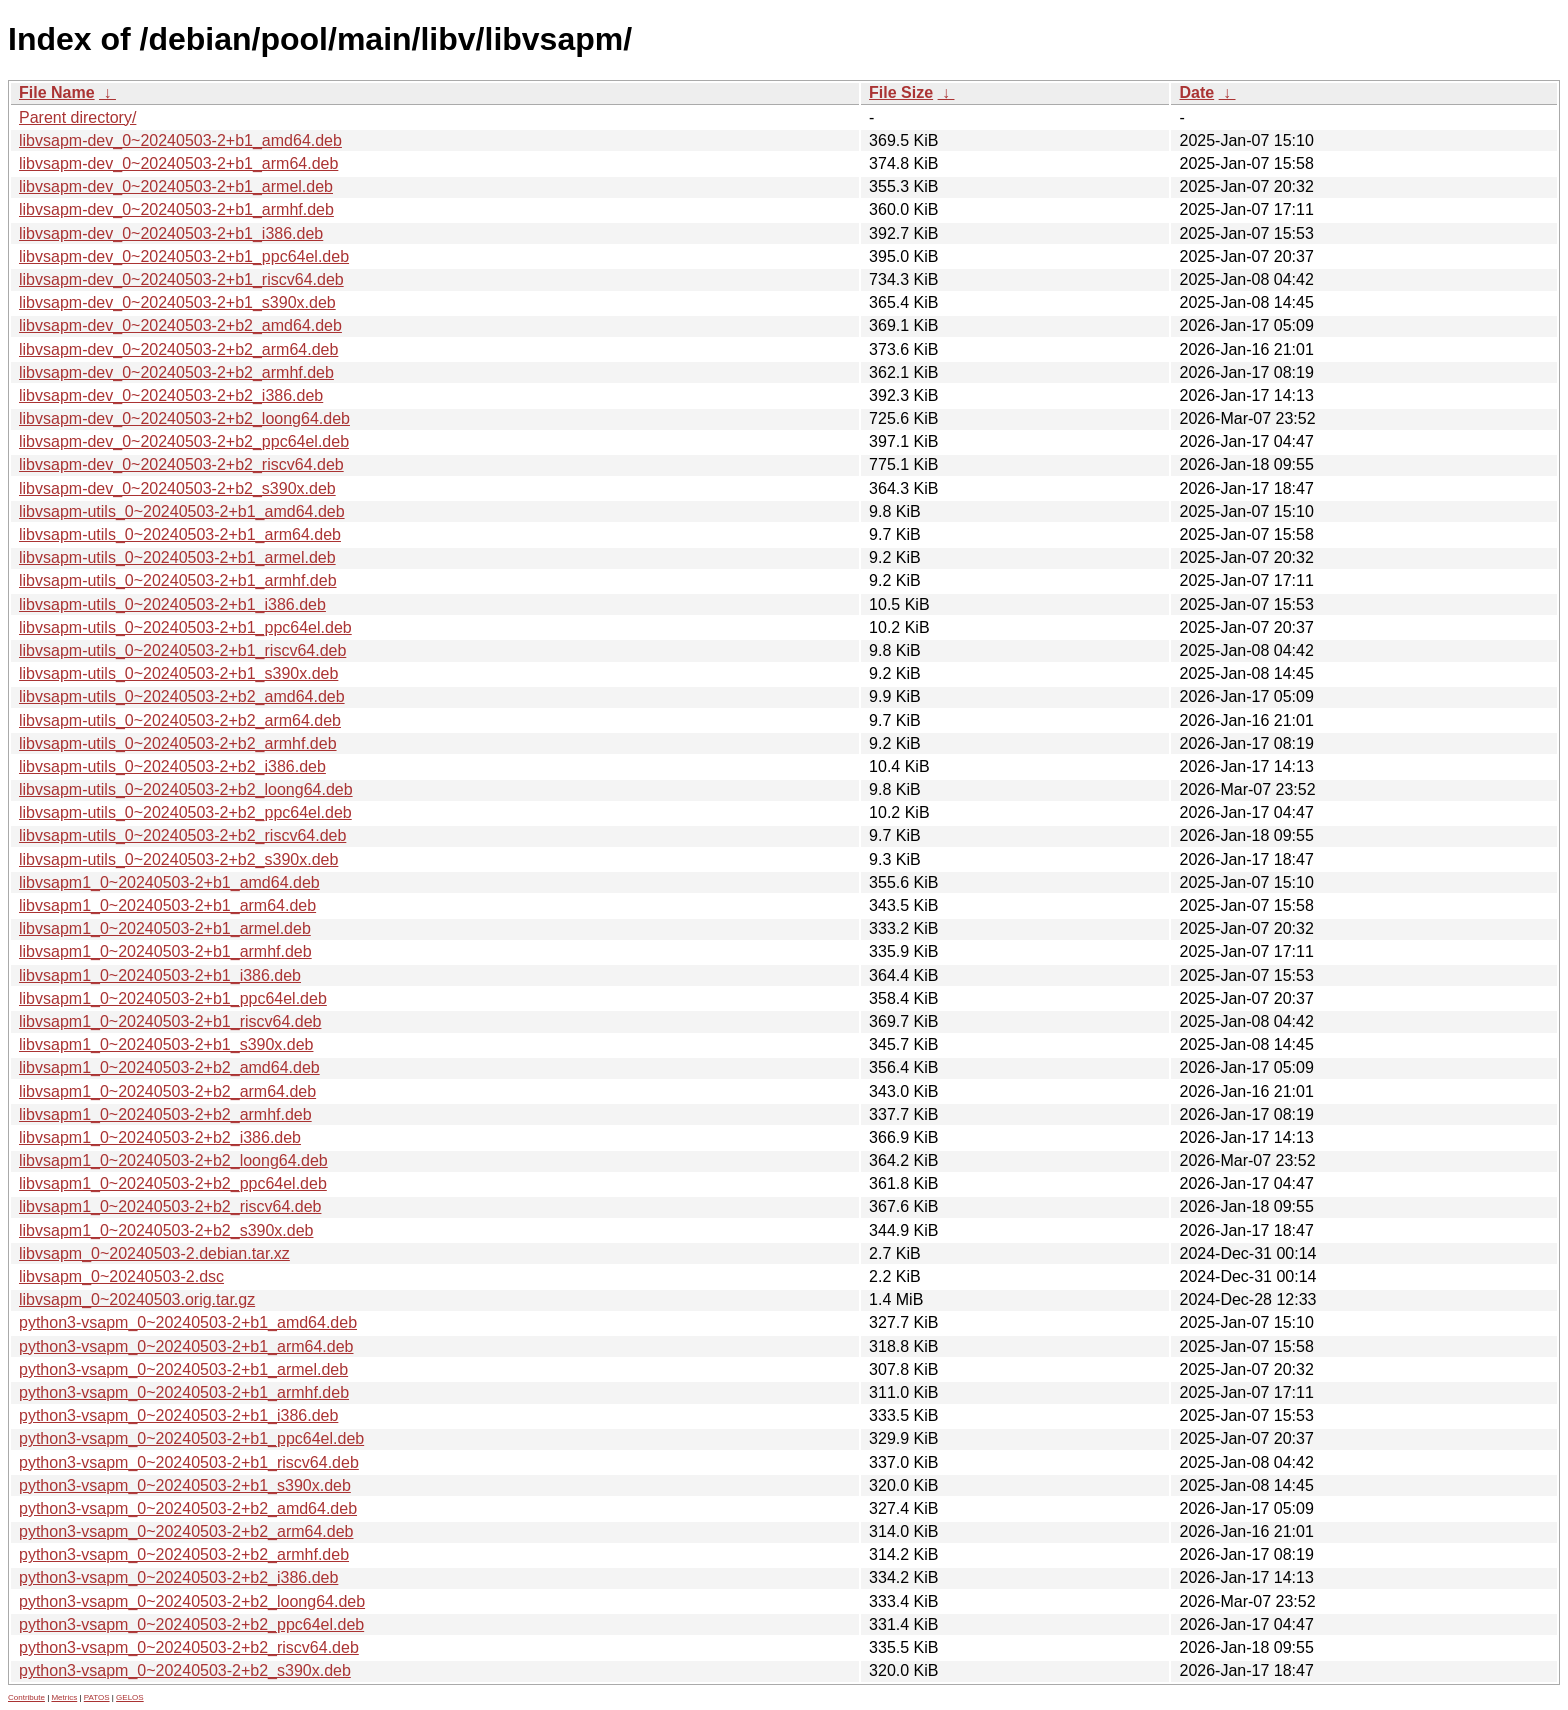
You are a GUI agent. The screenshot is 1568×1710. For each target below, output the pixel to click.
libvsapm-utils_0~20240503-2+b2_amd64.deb (182, 696)
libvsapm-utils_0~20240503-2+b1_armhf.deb (178, 580)
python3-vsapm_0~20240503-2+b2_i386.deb (178, 1577)
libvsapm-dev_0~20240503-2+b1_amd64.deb (180, 140)
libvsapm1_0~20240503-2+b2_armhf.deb (165, 1114)
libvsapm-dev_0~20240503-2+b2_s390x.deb (177, 488)
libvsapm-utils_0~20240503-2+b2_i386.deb (172, 766)
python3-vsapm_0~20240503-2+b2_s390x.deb (185, 1670)
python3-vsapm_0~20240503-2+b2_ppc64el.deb (191, 1624)
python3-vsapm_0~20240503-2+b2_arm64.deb (186, 1531)
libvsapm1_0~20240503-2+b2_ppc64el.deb (173, 1183)
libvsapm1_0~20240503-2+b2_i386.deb (160, 1137)
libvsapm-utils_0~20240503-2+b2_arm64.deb (180, 720)
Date (1196, 92)
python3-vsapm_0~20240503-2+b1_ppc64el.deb (191, 1438)
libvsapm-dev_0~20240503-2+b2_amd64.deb (180, 325)
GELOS (130, 1697)
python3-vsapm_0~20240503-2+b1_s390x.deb (185, 1485)
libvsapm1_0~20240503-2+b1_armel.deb (165, 928)
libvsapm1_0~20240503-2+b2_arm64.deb (167, 1091)
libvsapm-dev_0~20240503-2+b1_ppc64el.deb (184, 256)
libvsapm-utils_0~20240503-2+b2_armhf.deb (178, 743)
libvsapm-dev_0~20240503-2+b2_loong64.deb (184, 418)
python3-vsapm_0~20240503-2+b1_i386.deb (178, 1415)
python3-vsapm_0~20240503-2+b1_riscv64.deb (189, 1462)
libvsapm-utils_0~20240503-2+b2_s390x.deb (178, 859)
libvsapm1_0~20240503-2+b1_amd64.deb (169, 882)
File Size (901, 92)
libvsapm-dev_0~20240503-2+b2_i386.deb (171, 395)
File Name (57, 92)
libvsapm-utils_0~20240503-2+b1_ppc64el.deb (185, 627)
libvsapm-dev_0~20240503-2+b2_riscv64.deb (181, 464)
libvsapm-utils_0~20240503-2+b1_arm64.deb (180, 534)
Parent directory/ (77, 117)
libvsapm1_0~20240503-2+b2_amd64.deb (169, 1067)
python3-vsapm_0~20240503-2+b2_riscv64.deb (189, 1647)
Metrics (64, 1697)
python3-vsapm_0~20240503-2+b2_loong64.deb (192, 1601)
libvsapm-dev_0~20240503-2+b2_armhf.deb (176, 372)
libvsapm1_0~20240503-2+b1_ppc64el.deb (173, 998)
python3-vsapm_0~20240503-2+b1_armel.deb (183, 1369)
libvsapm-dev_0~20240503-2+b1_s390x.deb (177, 302)
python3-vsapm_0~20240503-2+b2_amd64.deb (188, 1508)
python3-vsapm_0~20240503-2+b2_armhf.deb (184, 1554)
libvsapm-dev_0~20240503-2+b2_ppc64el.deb (184, 441)
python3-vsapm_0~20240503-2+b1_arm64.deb (186, 1346)
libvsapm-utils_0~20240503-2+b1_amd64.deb (182, 511)
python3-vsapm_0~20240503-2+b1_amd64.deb (188, 1322)
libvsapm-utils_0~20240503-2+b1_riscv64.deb (182, 650)
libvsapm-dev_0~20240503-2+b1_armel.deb (176, 186)
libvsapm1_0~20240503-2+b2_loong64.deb (173, 1160)
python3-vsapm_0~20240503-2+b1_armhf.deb (184, 1392)
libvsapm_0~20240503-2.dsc (121, 1276)
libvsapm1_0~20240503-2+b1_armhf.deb (165, 951)
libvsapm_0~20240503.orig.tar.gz (137, 1299)
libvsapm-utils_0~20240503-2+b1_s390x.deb (178, 673)
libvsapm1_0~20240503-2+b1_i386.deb (160, 975)
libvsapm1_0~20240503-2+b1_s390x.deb (166, 1044)
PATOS (97, 1697)
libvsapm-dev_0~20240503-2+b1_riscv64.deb (181, 279)
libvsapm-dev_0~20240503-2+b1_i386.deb (171, 233)
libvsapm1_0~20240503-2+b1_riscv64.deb (170, 1021)
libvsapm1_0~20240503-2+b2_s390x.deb (166, 1230)
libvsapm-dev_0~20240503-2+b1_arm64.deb (178, 163)
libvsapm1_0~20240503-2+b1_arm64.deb (167, 905)
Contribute (26, 1697)
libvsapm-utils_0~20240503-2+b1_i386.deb (172, 604)
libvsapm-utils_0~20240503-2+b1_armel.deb (177, 557)
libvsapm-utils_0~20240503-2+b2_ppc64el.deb (185, 812)
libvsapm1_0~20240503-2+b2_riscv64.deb (170, 1206)
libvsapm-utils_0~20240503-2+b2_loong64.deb (186, 789)
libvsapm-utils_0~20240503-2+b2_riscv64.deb (182, 835)
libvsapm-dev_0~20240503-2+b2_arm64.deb (178, 349)
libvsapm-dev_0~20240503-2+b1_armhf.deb (176, 209)
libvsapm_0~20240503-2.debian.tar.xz (154, 1253)
